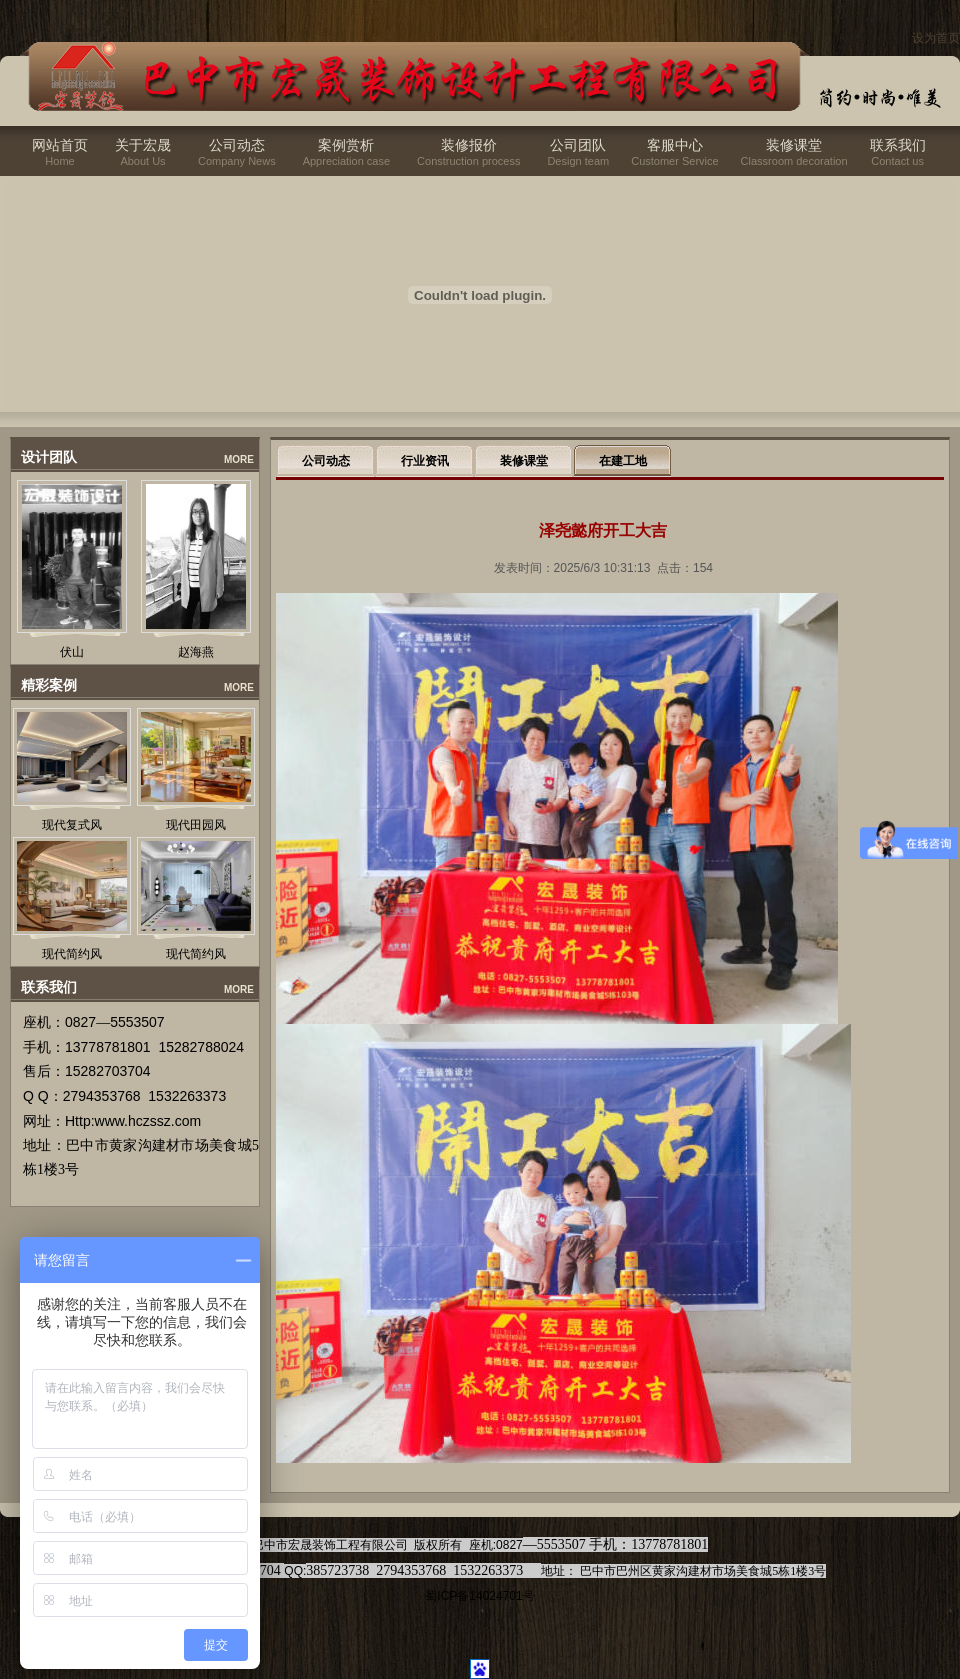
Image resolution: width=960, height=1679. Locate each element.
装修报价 (469, 145)
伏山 (72, 652)
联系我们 (898, 145)
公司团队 (578, 145)
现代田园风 (196, 825)
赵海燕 (196, 652)
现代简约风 (72, 954)
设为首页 (936, 38)
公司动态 (237, 145)
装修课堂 (794, 145)
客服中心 (675, 145)
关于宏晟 (143, 145)
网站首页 (60, 145)
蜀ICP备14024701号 (479, 1596)
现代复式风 (72, 825)
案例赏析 (346, 145)
